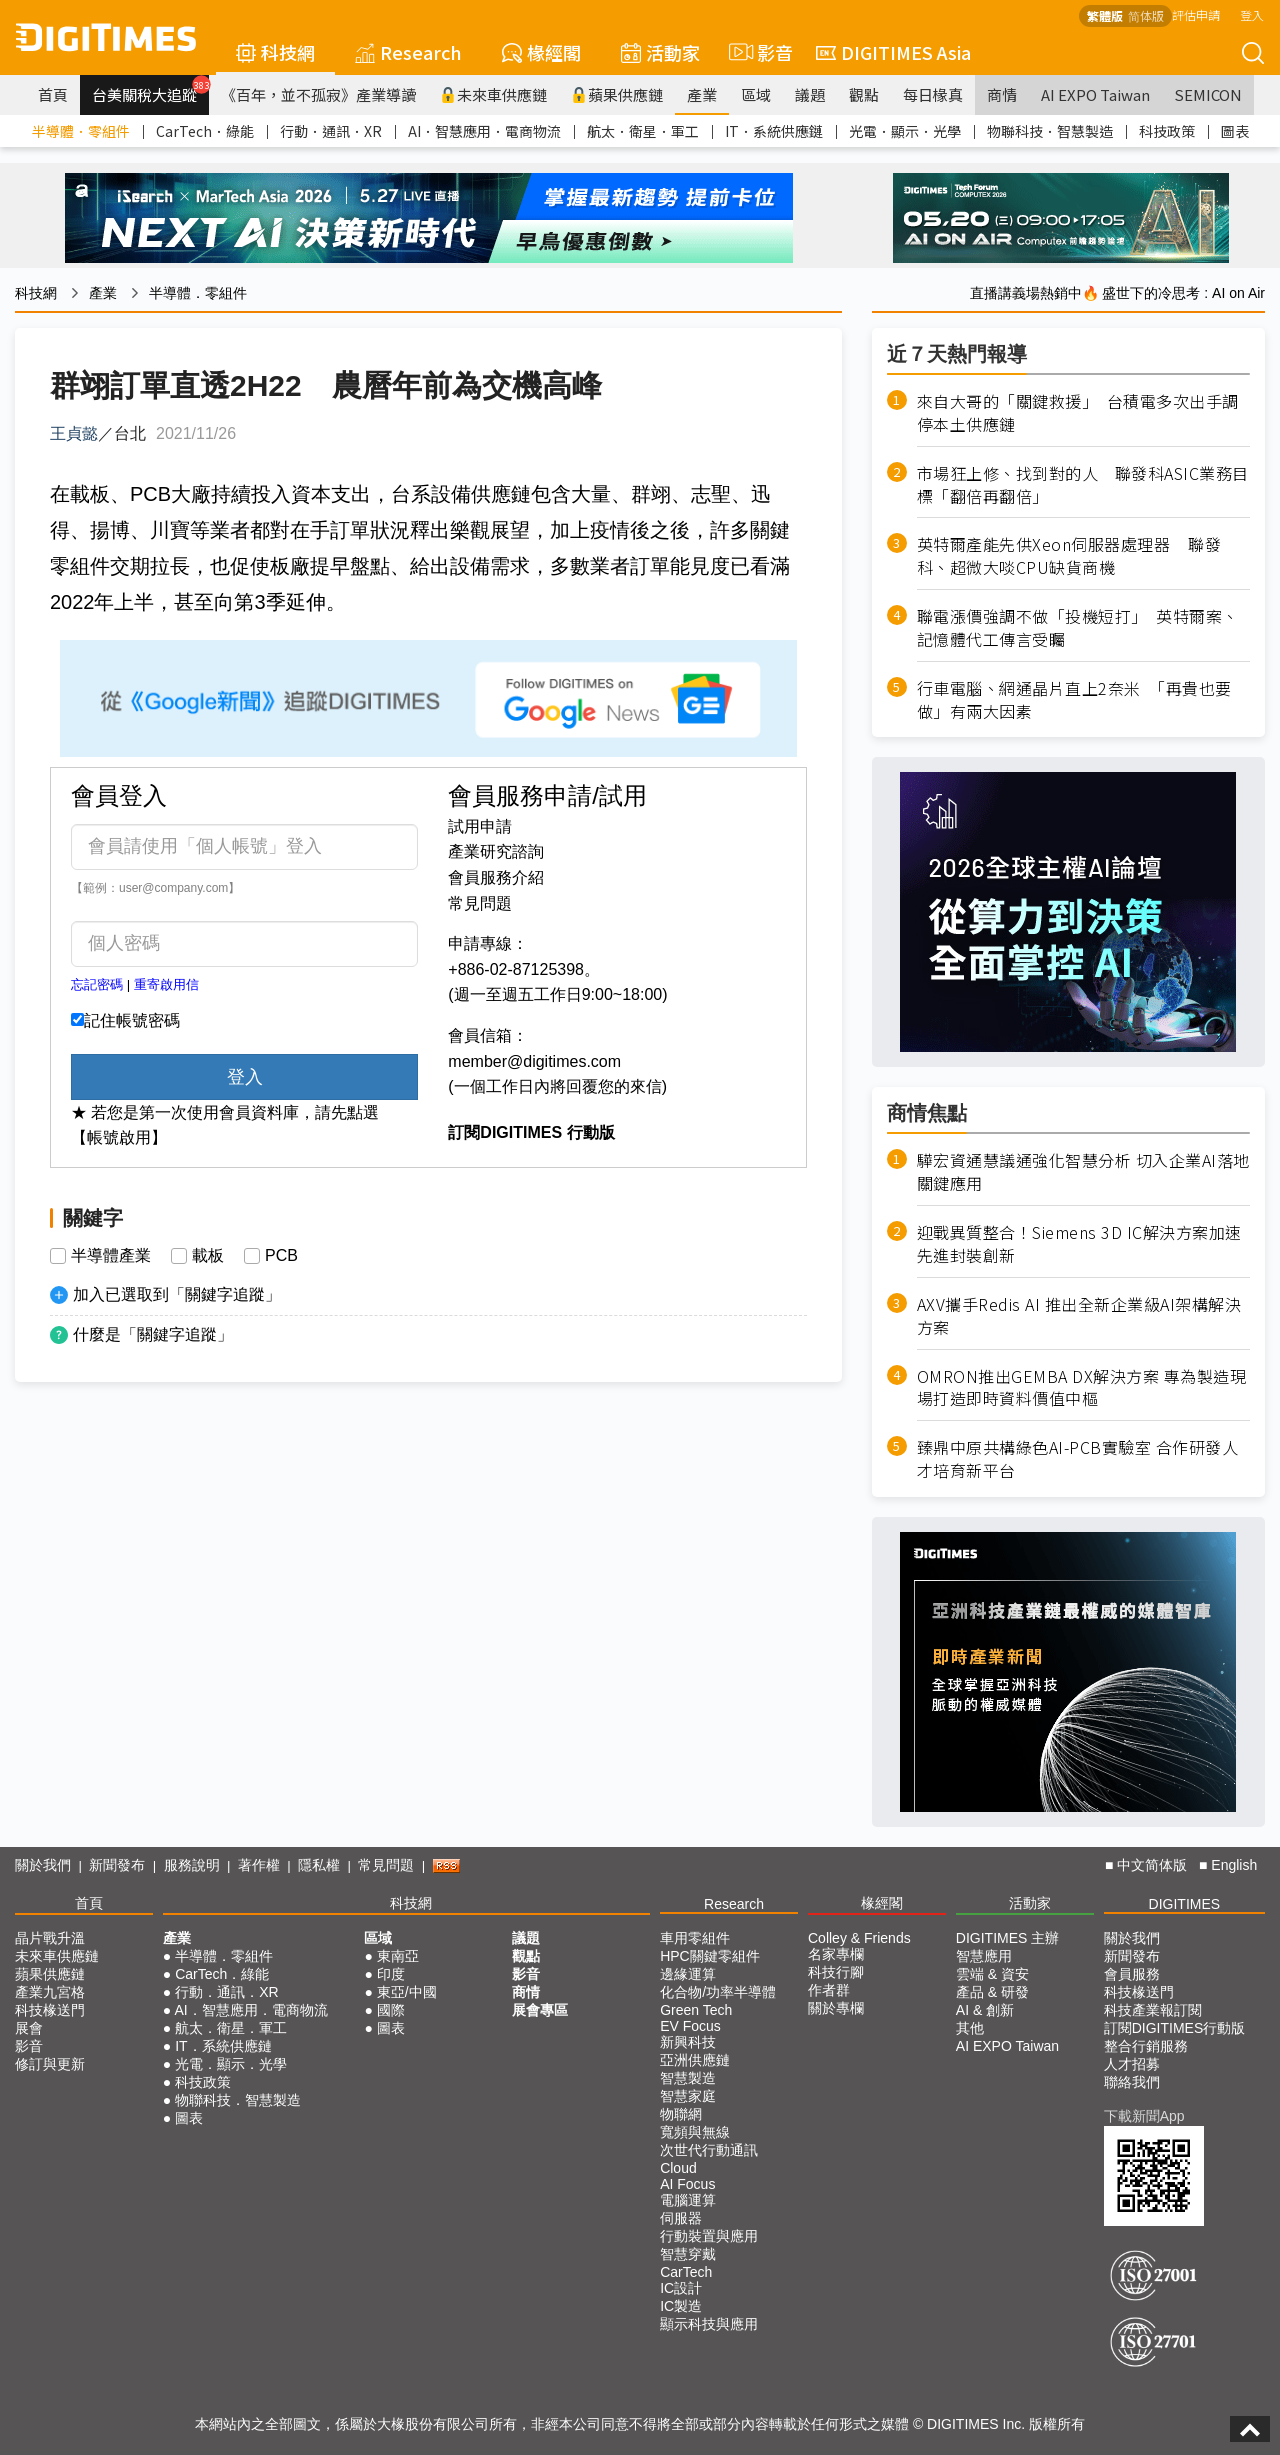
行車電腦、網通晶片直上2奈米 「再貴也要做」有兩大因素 (1074, 700)
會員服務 (1132, 1974)
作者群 (829, 1990)
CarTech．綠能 (205, 131)
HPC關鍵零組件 (710, 1956)
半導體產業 (111, 1256)
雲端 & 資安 (992, 1974)
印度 (391, 1974)
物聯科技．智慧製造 (1050, 131)
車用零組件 (695, 1938)
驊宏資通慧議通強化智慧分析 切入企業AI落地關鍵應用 (1083, 1172)
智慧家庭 (688, 2096)
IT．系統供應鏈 (774, 131)
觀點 (864, 94)
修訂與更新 (50, 2064)
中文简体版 (1152, 1865)
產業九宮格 (50, 1992)
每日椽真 (933, 94)
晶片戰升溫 (50, 1938)
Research (408, 52)
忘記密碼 (97, 984)
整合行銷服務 (1146, 2046)
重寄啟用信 (166, 984)
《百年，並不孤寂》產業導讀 (318, 94)
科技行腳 (836, 1972)
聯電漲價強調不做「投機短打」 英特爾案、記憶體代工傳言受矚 (1078, 628)
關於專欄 (836, 2008)
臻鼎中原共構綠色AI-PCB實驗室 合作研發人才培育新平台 (1078, 1459)
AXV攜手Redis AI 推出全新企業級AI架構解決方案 (1079, 1316)
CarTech (686, 2272)
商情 (1002, 94)
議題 (810, 94)
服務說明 (192, 1865)
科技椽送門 (50, 2010)
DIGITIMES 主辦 (1007, 1938)
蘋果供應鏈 (617, 94)
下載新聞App (1144, 2116)
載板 (208, 1256)
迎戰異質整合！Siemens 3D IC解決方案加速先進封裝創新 (1079, 1244)
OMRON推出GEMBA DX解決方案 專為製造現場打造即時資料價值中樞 (1082, 1388)
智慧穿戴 (688, 2254)
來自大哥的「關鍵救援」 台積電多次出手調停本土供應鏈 (1078, 413)
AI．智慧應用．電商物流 (484, 131)
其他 (970, 2028)
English (1234, 1865)
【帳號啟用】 (119, 1137)
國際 (391, 2010)
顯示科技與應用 (709, 2324)
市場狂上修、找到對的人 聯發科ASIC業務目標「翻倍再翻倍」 (1083, 485)
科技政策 (1167, 131)
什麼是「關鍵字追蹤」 (153, 1334)
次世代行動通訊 (709, 2150)
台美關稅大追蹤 (150, 90)
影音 (758, 52)
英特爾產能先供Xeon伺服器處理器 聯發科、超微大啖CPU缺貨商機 (1069, 556)
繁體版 (1105, 15)
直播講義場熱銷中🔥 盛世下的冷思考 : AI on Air (1117, 293)
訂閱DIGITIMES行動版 (1175, 2028)
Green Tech (696, 2010)
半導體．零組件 (81, 131)
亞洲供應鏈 (695, 2060)
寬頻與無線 (695, 2132)
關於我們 (43, 1865)
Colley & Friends (859, 1938)
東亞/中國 (407, 1992)
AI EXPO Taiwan (1095, 94)
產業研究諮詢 (496, 851)
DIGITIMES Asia (893, 52)
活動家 (660, 52)
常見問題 (480, 903)
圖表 (1235, 131)
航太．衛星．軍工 (643, 131)
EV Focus (690, 2026)
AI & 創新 (985, 2010)
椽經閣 (541, 52)
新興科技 (688, 2042)
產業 (702, 94)
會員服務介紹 (496, 877)
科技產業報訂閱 (1153, 2010)
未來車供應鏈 (493, 94)
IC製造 (681, 2306)
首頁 (53, 94)
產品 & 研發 (992, 1992)
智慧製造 (688, 2078)
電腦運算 (688, 2200)
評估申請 (1196, 14)
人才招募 (1132, 2064)
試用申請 (480, 826)
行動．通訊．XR (331, 131)
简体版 (1146, 15)
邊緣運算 (688, 1974)
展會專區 (540, 2010)
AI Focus (687, 2184)
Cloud (678, 2168)
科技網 (275, 52)
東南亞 (398, 1956)
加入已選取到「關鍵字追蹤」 (177, 1294)
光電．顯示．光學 (905, 131)
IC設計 (681, 2288)
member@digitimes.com (534, 1061)
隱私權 (319, 1865)
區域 (756, 94)
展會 (29, 2028)
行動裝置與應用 (709, 2236)
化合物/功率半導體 (718, 1992)
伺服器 (681, 2218)
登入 (1252, 14)
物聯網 (681, 2114)
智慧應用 (984, 1956)
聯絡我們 (1132, 2082)
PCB (281, 1256)
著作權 (259, 1865)
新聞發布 (117, 1865)
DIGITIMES (1185, 1904)
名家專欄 (836, 1954)
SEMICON (1208, 94)
